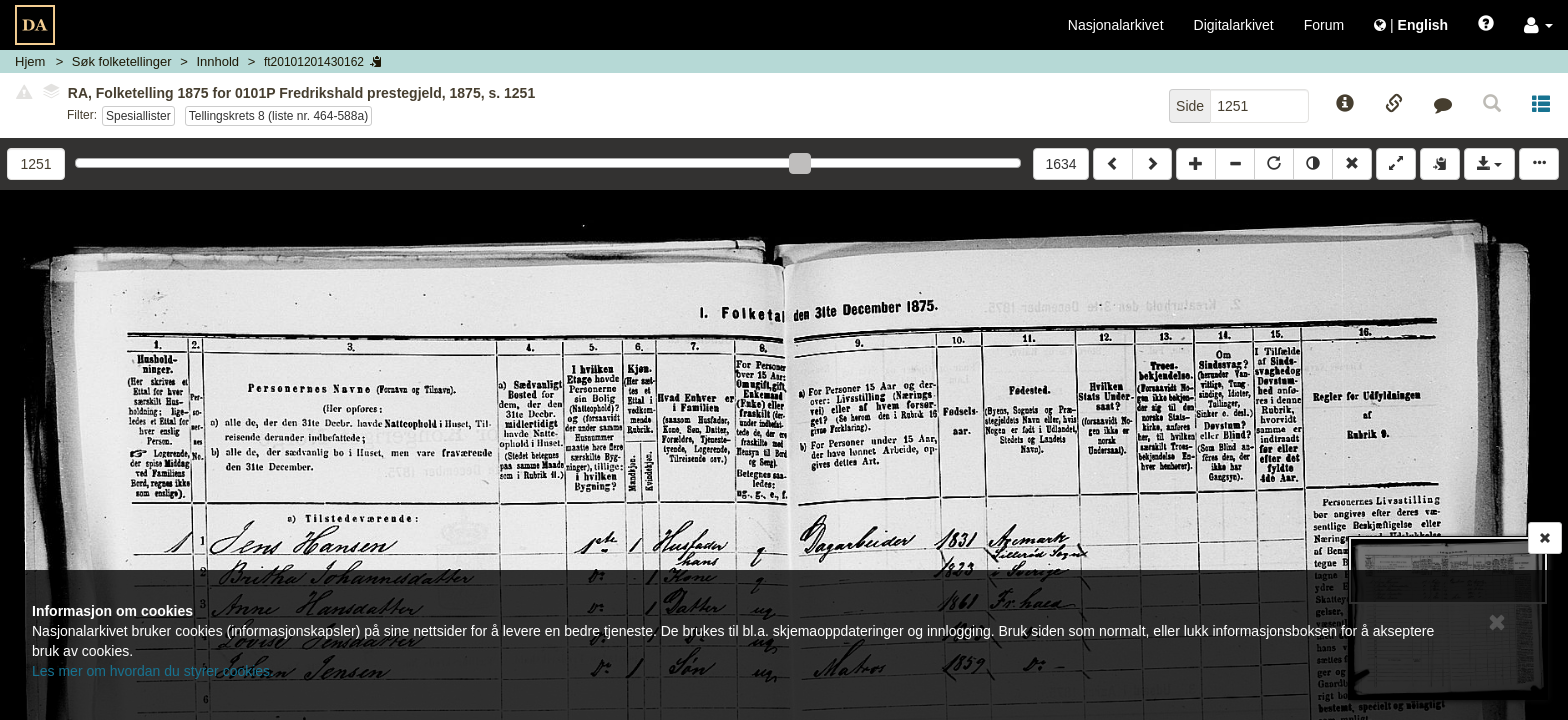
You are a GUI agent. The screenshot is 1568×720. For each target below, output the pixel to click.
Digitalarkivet (1234, 25)
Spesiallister (138, 116)
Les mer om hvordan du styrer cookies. (153, 671)
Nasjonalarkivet (1116, 25)
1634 (1060, 164)
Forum (1324, 25)
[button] (1538, 25)
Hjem (30, 61)
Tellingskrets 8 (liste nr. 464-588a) (278, 116)
